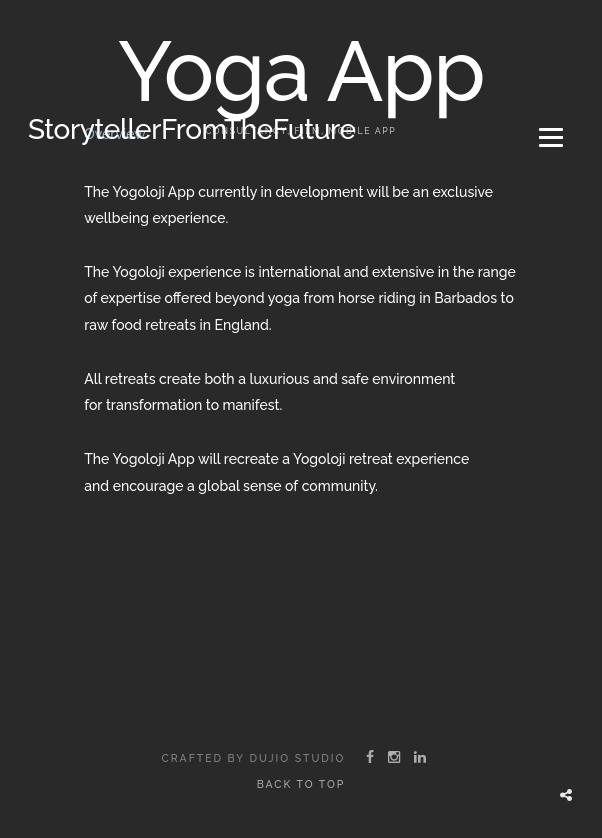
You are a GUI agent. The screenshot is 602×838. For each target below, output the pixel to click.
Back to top (301, 784)
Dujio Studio (297, 758)
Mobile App (363, 130)
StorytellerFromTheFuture (192, 129)
